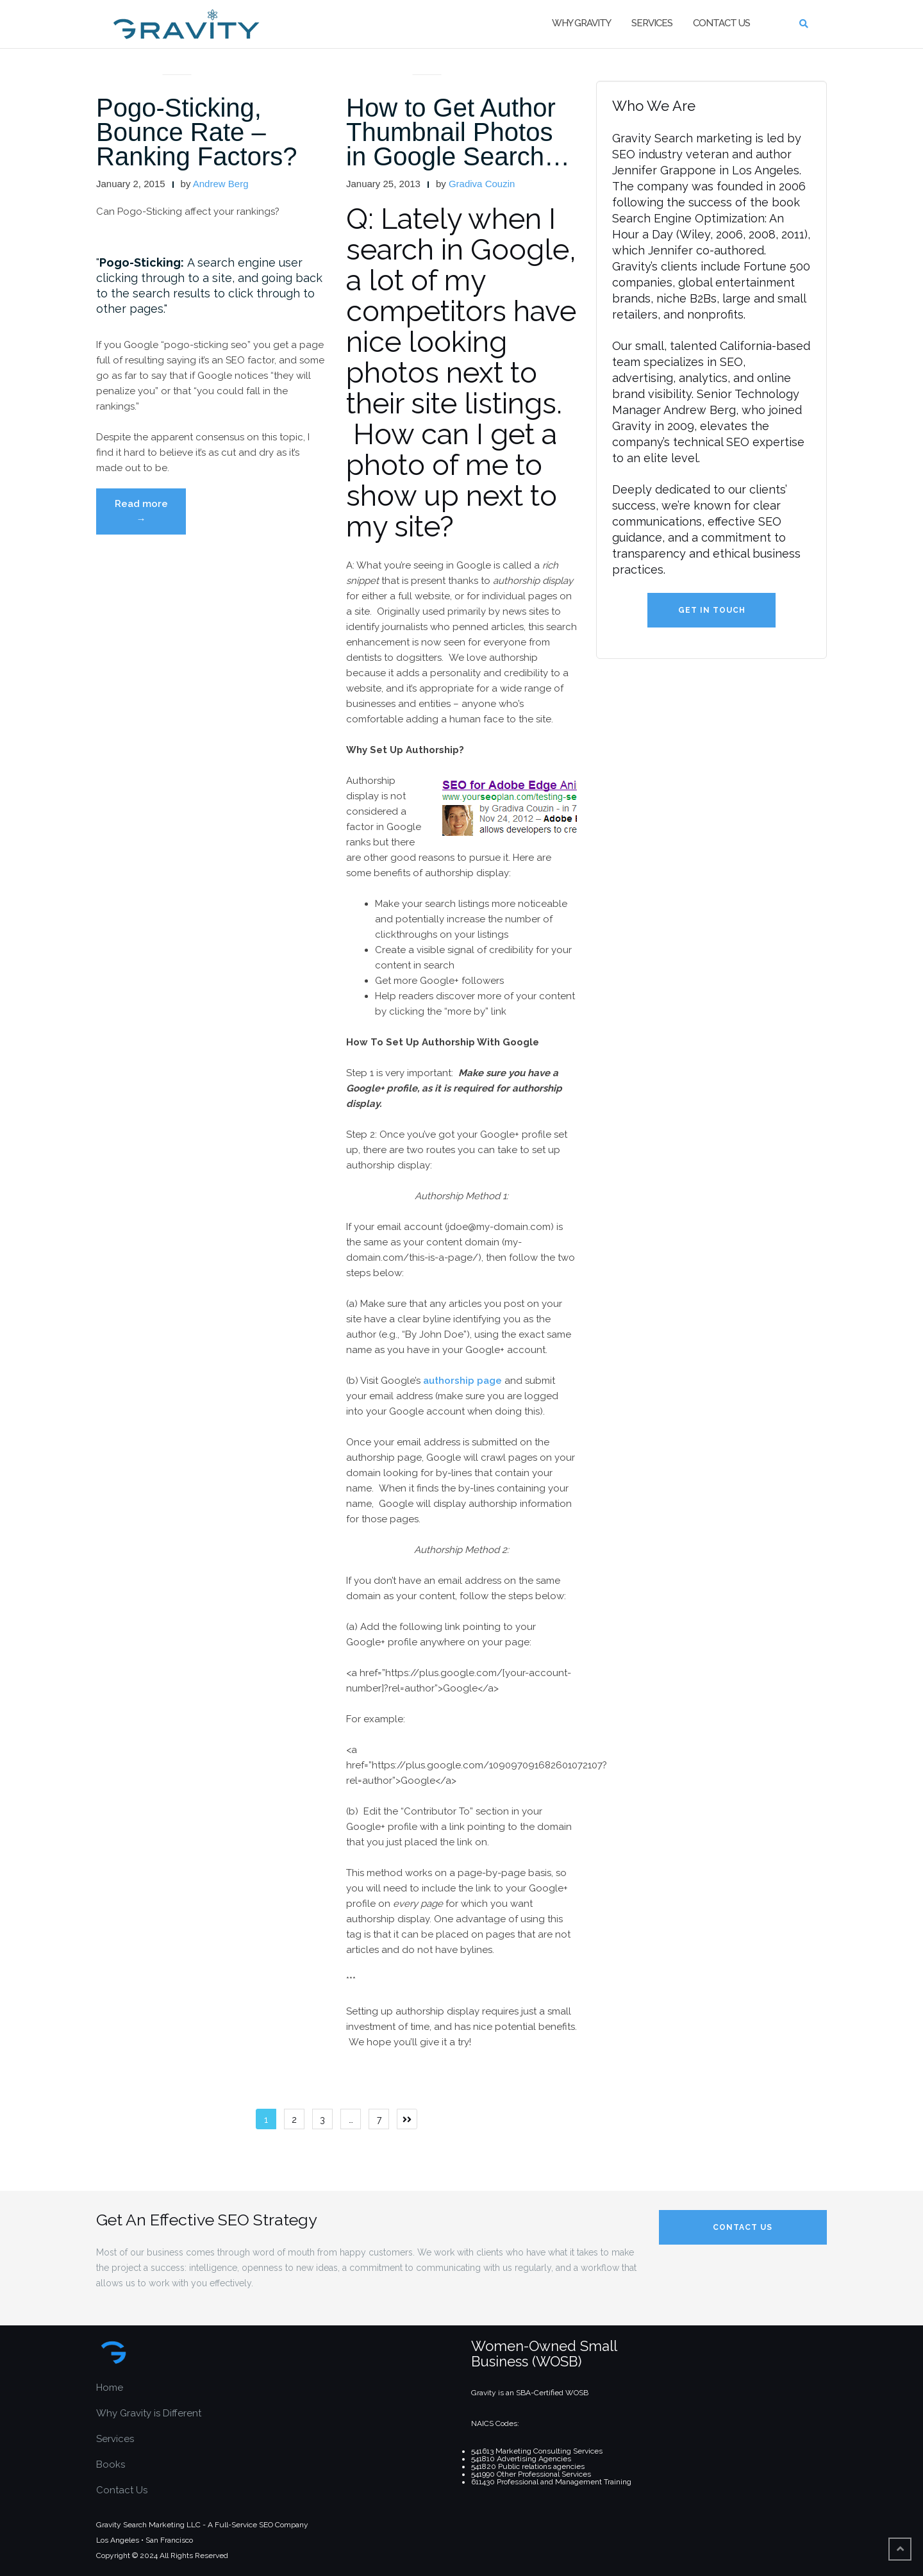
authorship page (462, 1380)
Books (110, 2464)
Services (651, 23)
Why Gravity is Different (148, 2413)
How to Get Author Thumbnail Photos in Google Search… (458, 132)
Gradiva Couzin (482, 183)
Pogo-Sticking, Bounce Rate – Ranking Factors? (196, 132)
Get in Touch (711, 610)
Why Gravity (581, 23)
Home (109, 2387)
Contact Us (721, 23)
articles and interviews (177, 58)
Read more (151, 515)
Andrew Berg (221, 183)
